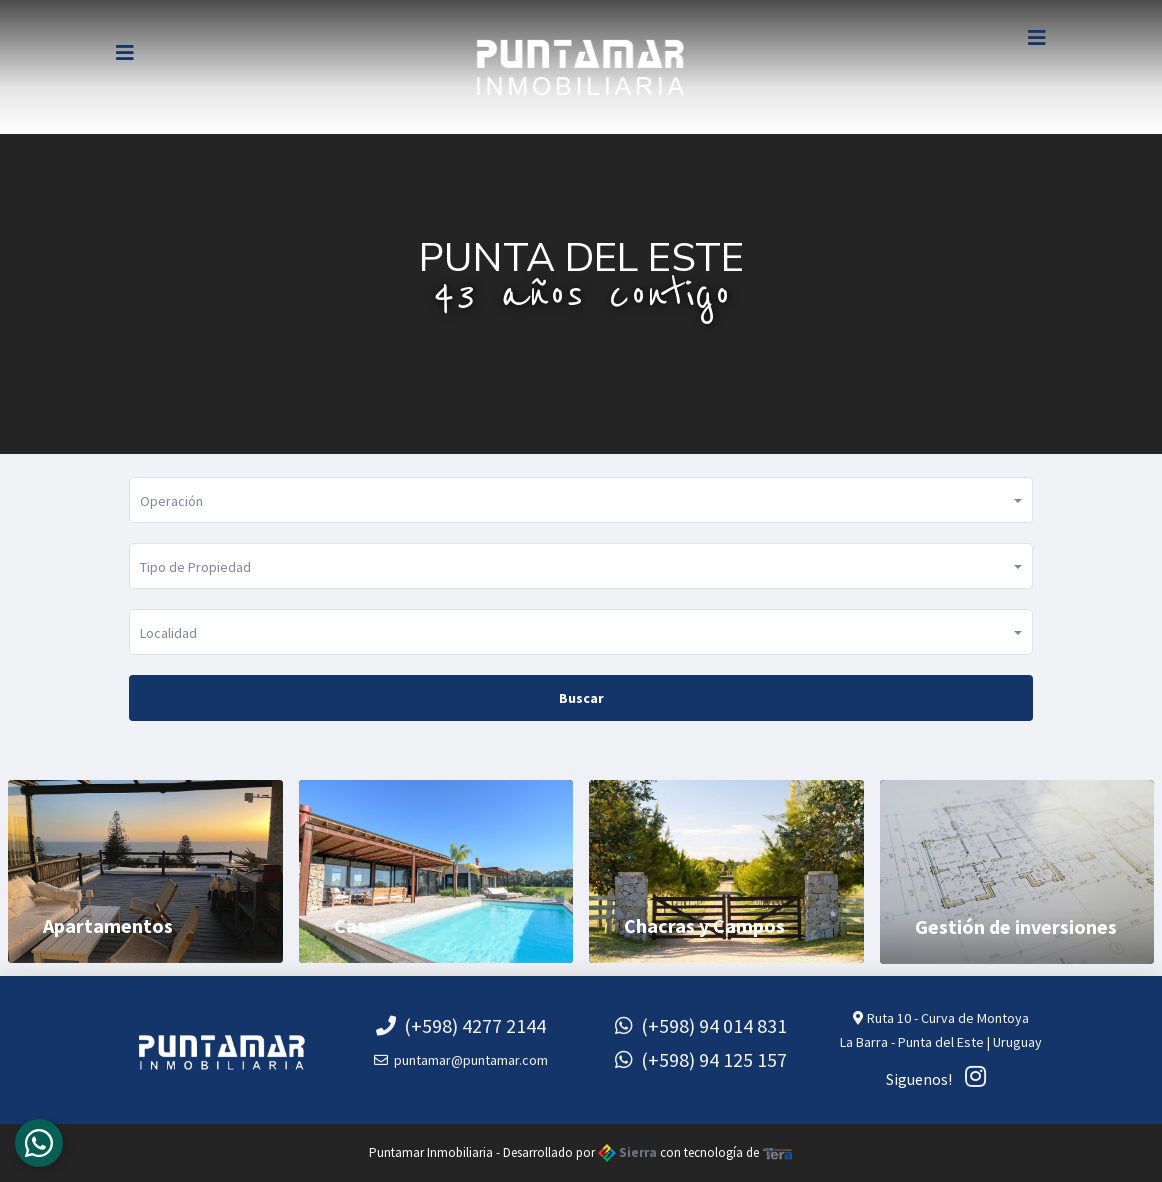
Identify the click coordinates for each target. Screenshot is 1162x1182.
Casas (360, 925)
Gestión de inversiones (1016, 926)
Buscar (581, 698)
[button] (581, 500)
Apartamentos (108, 925)
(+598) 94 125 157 (701, 1059)
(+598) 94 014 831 (701, 1025)
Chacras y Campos (704, 925)
